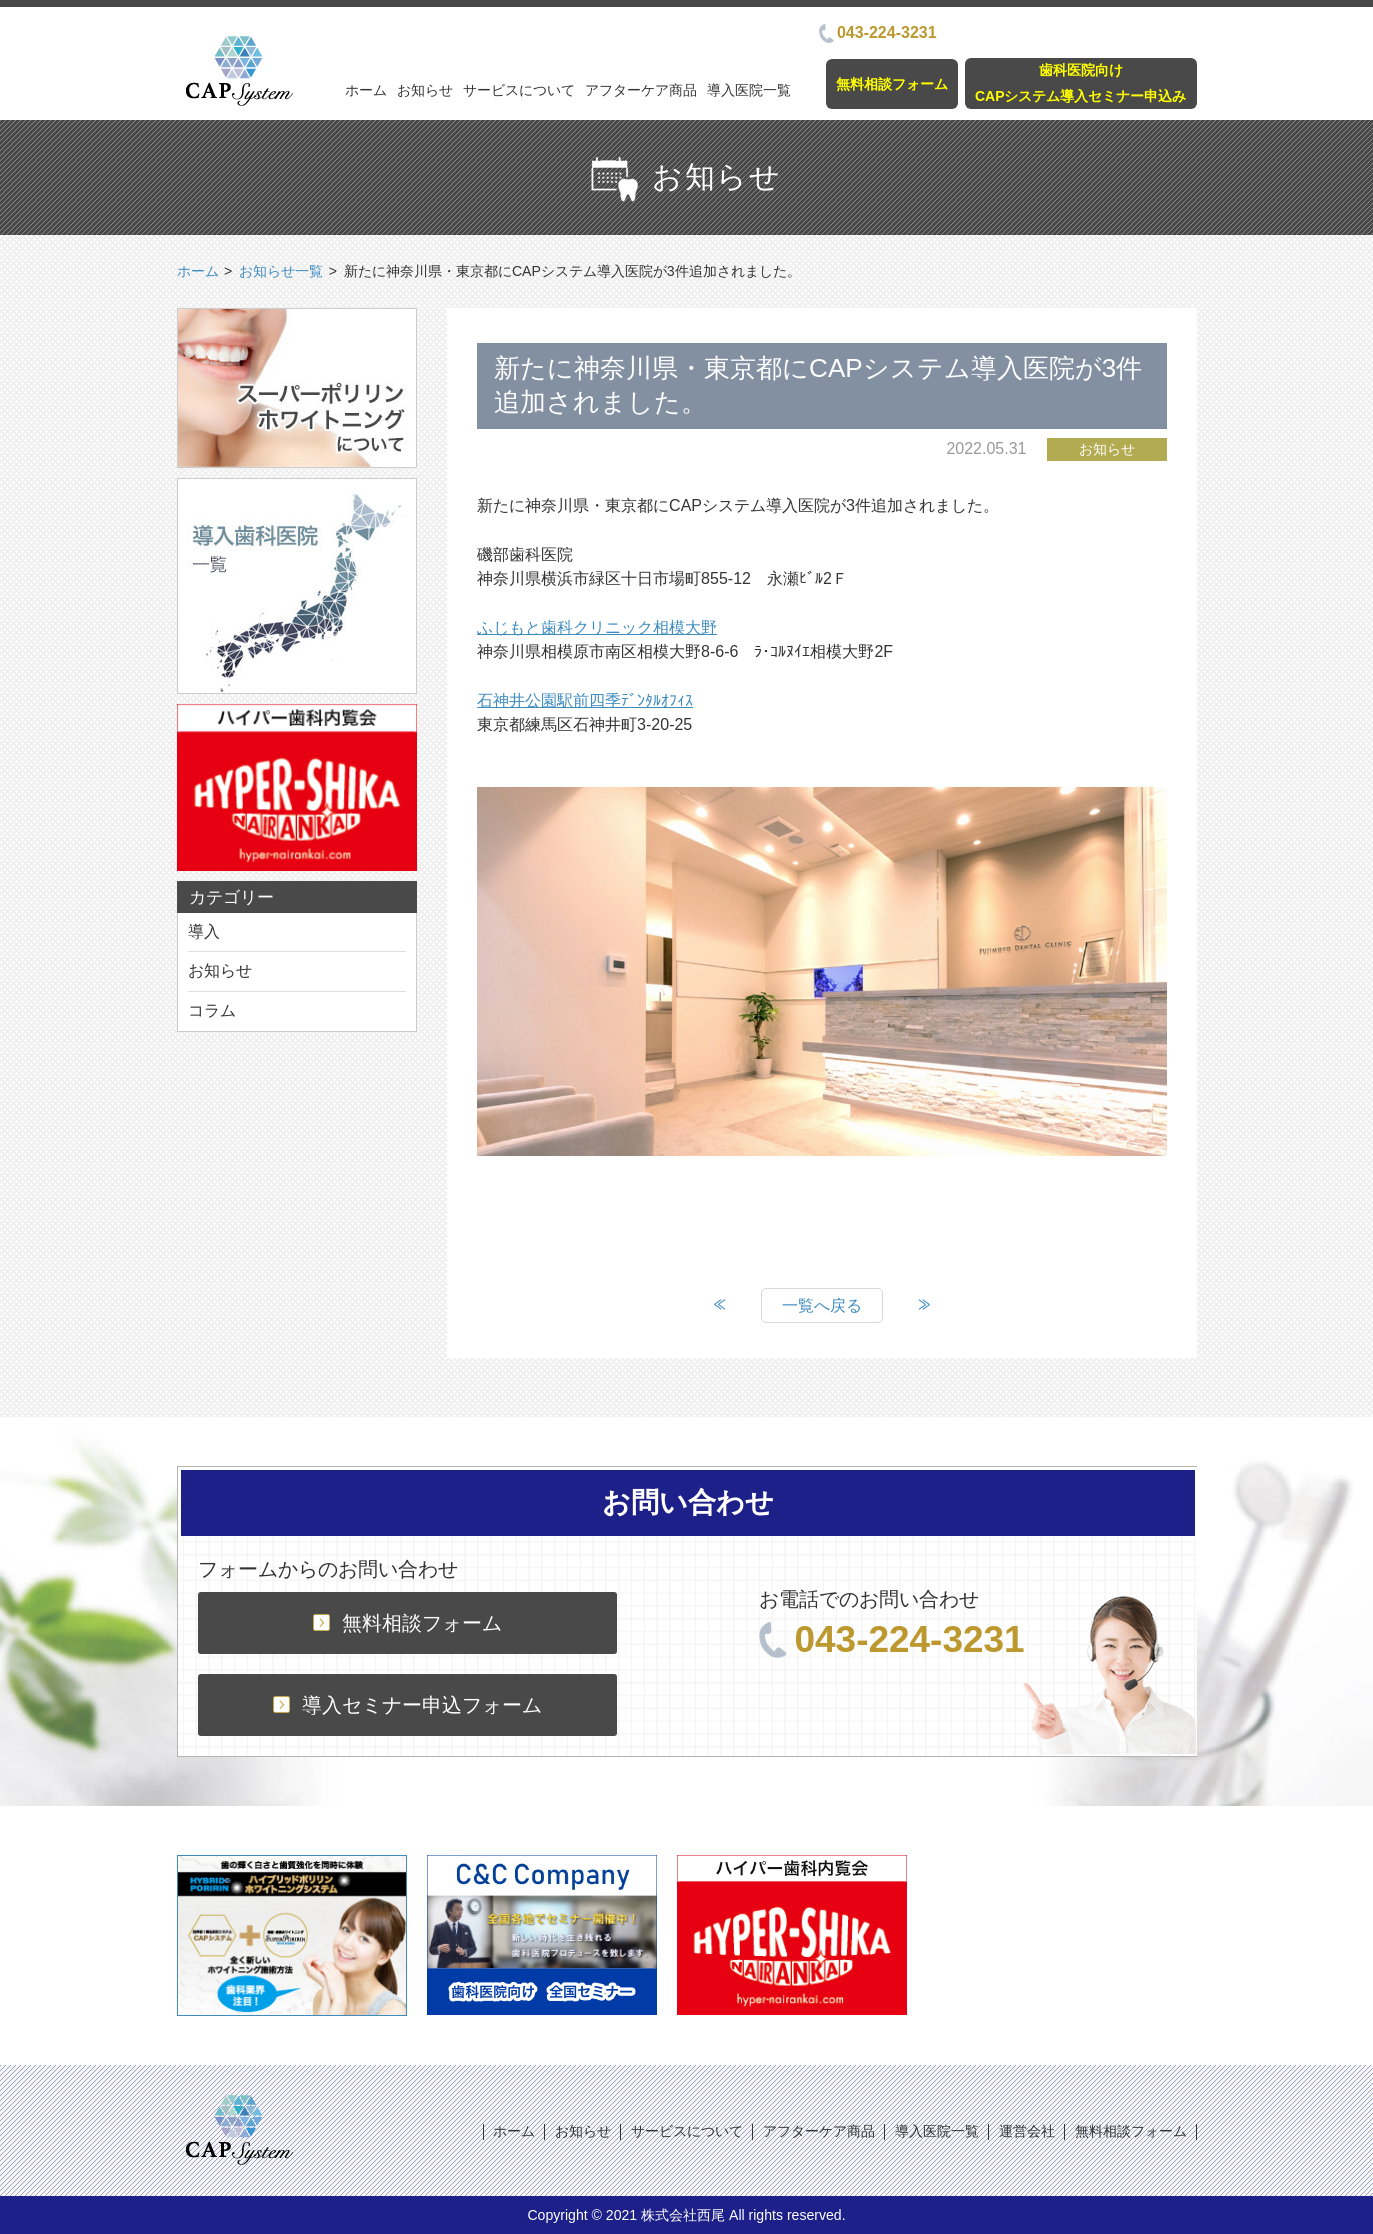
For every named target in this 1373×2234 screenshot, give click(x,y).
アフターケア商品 (641, 90)
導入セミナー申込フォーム (407, 1705)
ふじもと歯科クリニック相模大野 (597, 627)
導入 (204, 931)
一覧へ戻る (822, 1305)
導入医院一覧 (749, 90)
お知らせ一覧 (281, 271)
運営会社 (1027, 2131)
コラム (212, 1010)
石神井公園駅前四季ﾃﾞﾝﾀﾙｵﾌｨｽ (585, 700)
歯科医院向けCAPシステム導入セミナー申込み (1081, 82)
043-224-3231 (878, 32)
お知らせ (425, 90)
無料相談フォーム (892, 84)
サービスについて (519, 90)
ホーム (366, 90)
